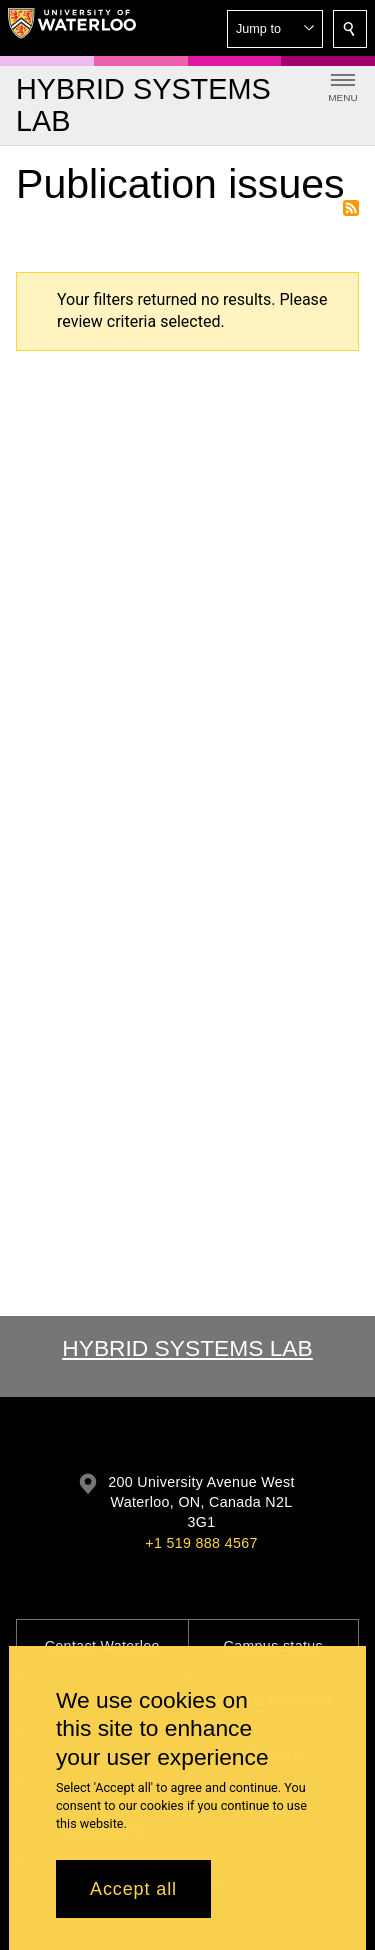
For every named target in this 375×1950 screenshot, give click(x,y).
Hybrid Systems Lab (187, 1348)
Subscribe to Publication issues (351, 208)
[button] (275, 29)
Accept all (133, 1889)
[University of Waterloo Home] (72, 28)
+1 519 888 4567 (201, 1543)
